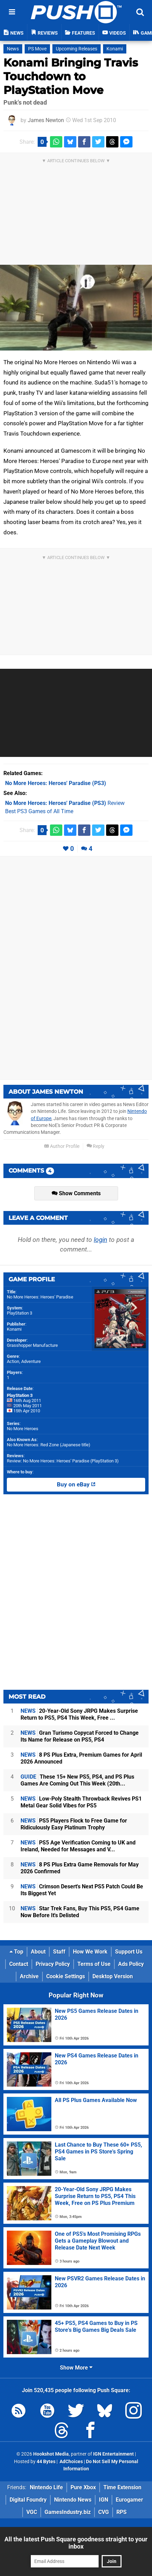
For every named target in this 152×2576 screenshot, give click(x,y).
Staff (59, 1951)
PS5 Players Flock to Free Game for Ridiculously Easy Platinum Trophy (74, 1824)
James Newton (46, 120)
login (100, 1240)
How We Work (90, 1951)
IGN (103, 2499)
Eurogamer (129, 2499)
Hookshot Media (51, 2454)
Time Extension (122, 2487)
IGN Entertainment (113, 2454)
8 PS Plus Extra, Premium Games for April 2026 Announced (81, 1758)
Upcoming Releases (76, 49)
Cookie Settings (65, 1976)
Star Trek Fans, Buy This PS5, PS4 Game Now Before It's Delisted (80, 1912)
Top (16, 1951)
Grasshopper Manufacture (32, 1345)
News (13, 49)
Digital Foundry (28, 2499)
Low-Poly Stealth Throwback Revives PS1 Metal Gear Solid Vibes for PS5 (81, 1802)
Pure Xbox (83, 2487)
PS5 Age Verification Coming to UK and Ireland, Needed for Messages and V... (78, 1846)
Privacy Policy (53, 1964)
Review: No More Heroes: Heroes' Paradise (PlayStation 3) (63, 1460)
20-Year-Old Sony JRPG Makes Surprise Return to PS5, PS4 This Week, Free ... (79, 1714)
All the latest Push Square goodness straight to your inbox (76, 2543)
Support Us (128, 1951)
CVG (103, 2512)
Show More (76, 2367)
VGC (31, 2512)
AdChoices (71, 2462)
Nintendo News (72, 2499)
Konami (114, 49)
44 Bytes (46, 2462)
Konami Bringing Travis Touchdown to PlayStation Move (70, 76)
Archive (29, 1976)
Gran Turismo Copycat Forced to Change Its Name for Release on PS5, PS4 (80, 1736)
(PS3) (55, 783)
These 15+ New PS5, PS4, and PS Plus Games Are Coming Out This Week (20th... (77, 1780)
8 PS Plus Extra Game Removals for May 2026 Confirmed (80, 1868)
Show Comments (76, 1193)
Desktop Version (112, 1976)
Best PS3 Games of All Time (39, 811)
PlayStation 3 (19, 1313)
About (38, 1951)
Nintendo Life (46, 2487)
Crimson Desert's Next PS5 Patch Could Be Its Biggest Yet (82, 1890)
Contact (18, 1964)
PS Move (37, 49)
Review (65, 803)
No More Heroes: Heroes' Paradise (40, 1296)
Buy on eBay (76, 1484)
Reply (95, 1146)
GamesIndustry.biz (68, 2512)
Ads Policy (131, 1964)
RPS (121, 2512)
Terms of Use (94, 1964)
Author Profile (61, 1146)
